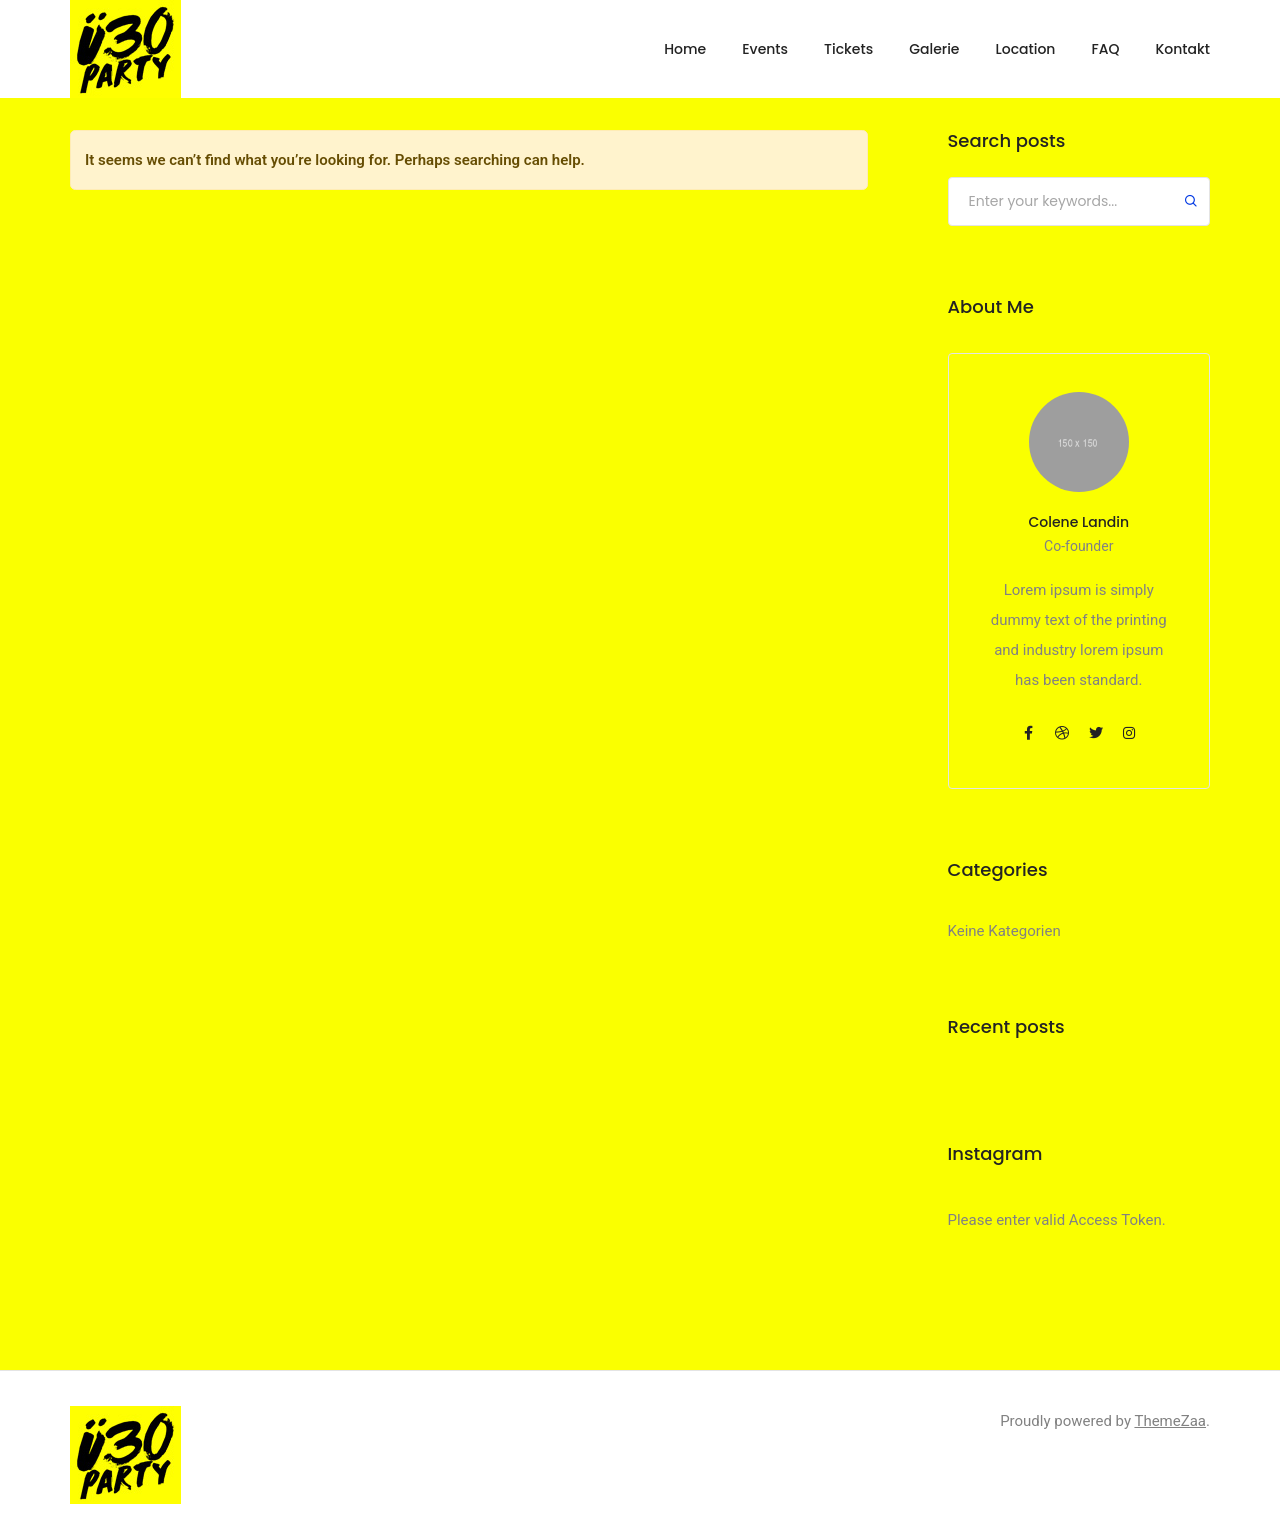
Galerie (934, 49)
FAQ (1105, 49)
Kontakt (1182, 49)
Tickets (848, 49)
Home (685, 49)
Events (765, 49)
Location (1025, 49)
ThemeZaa (1170, 1421)
